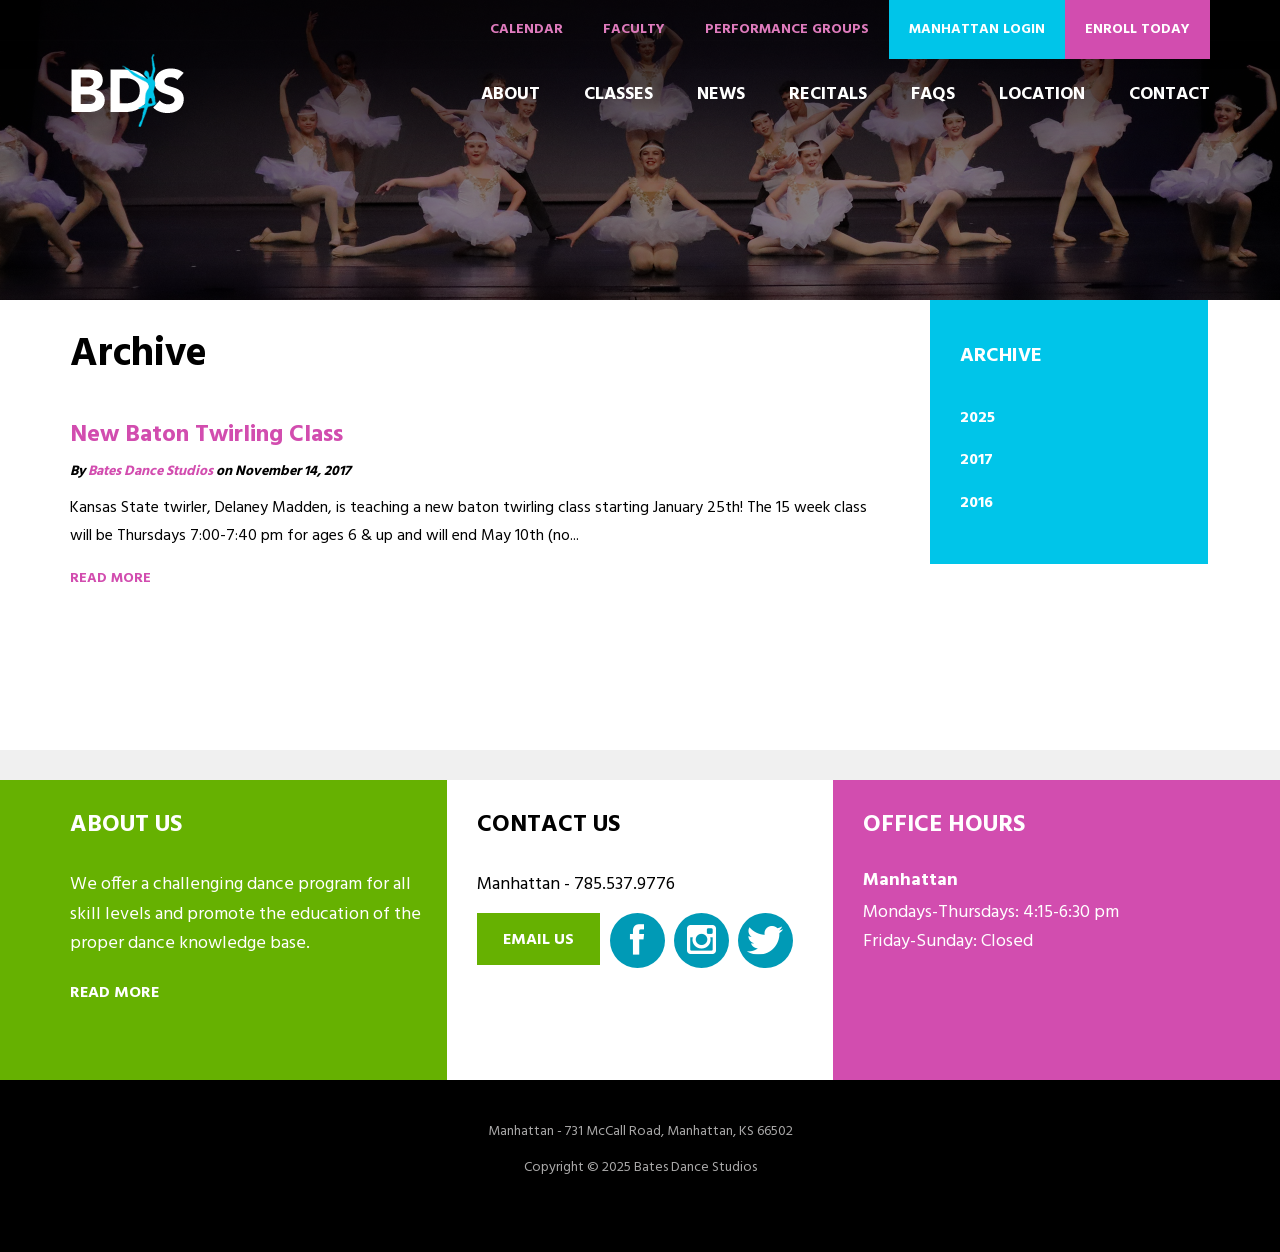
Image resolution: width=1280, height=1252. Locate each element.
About (510, 94)
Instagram (701, 940)
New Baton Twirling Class (206, 435)
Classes (618, 94)
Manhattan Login (977, 29)
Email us (538, 940)
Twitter (765, 940)
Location (1042, 94)
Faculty (634, 29)
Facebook (637, 940)
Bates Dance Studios (150, 471)
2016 (976, 503)
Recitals (828, 94)
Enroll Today (1137, 29)
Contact (1169, 94)
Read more (110, 578)
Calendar (526, 29)
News (721, 94)
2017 (976, 460)
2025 (977, 418)
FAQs (933, 94)
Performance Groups (787, 29)
